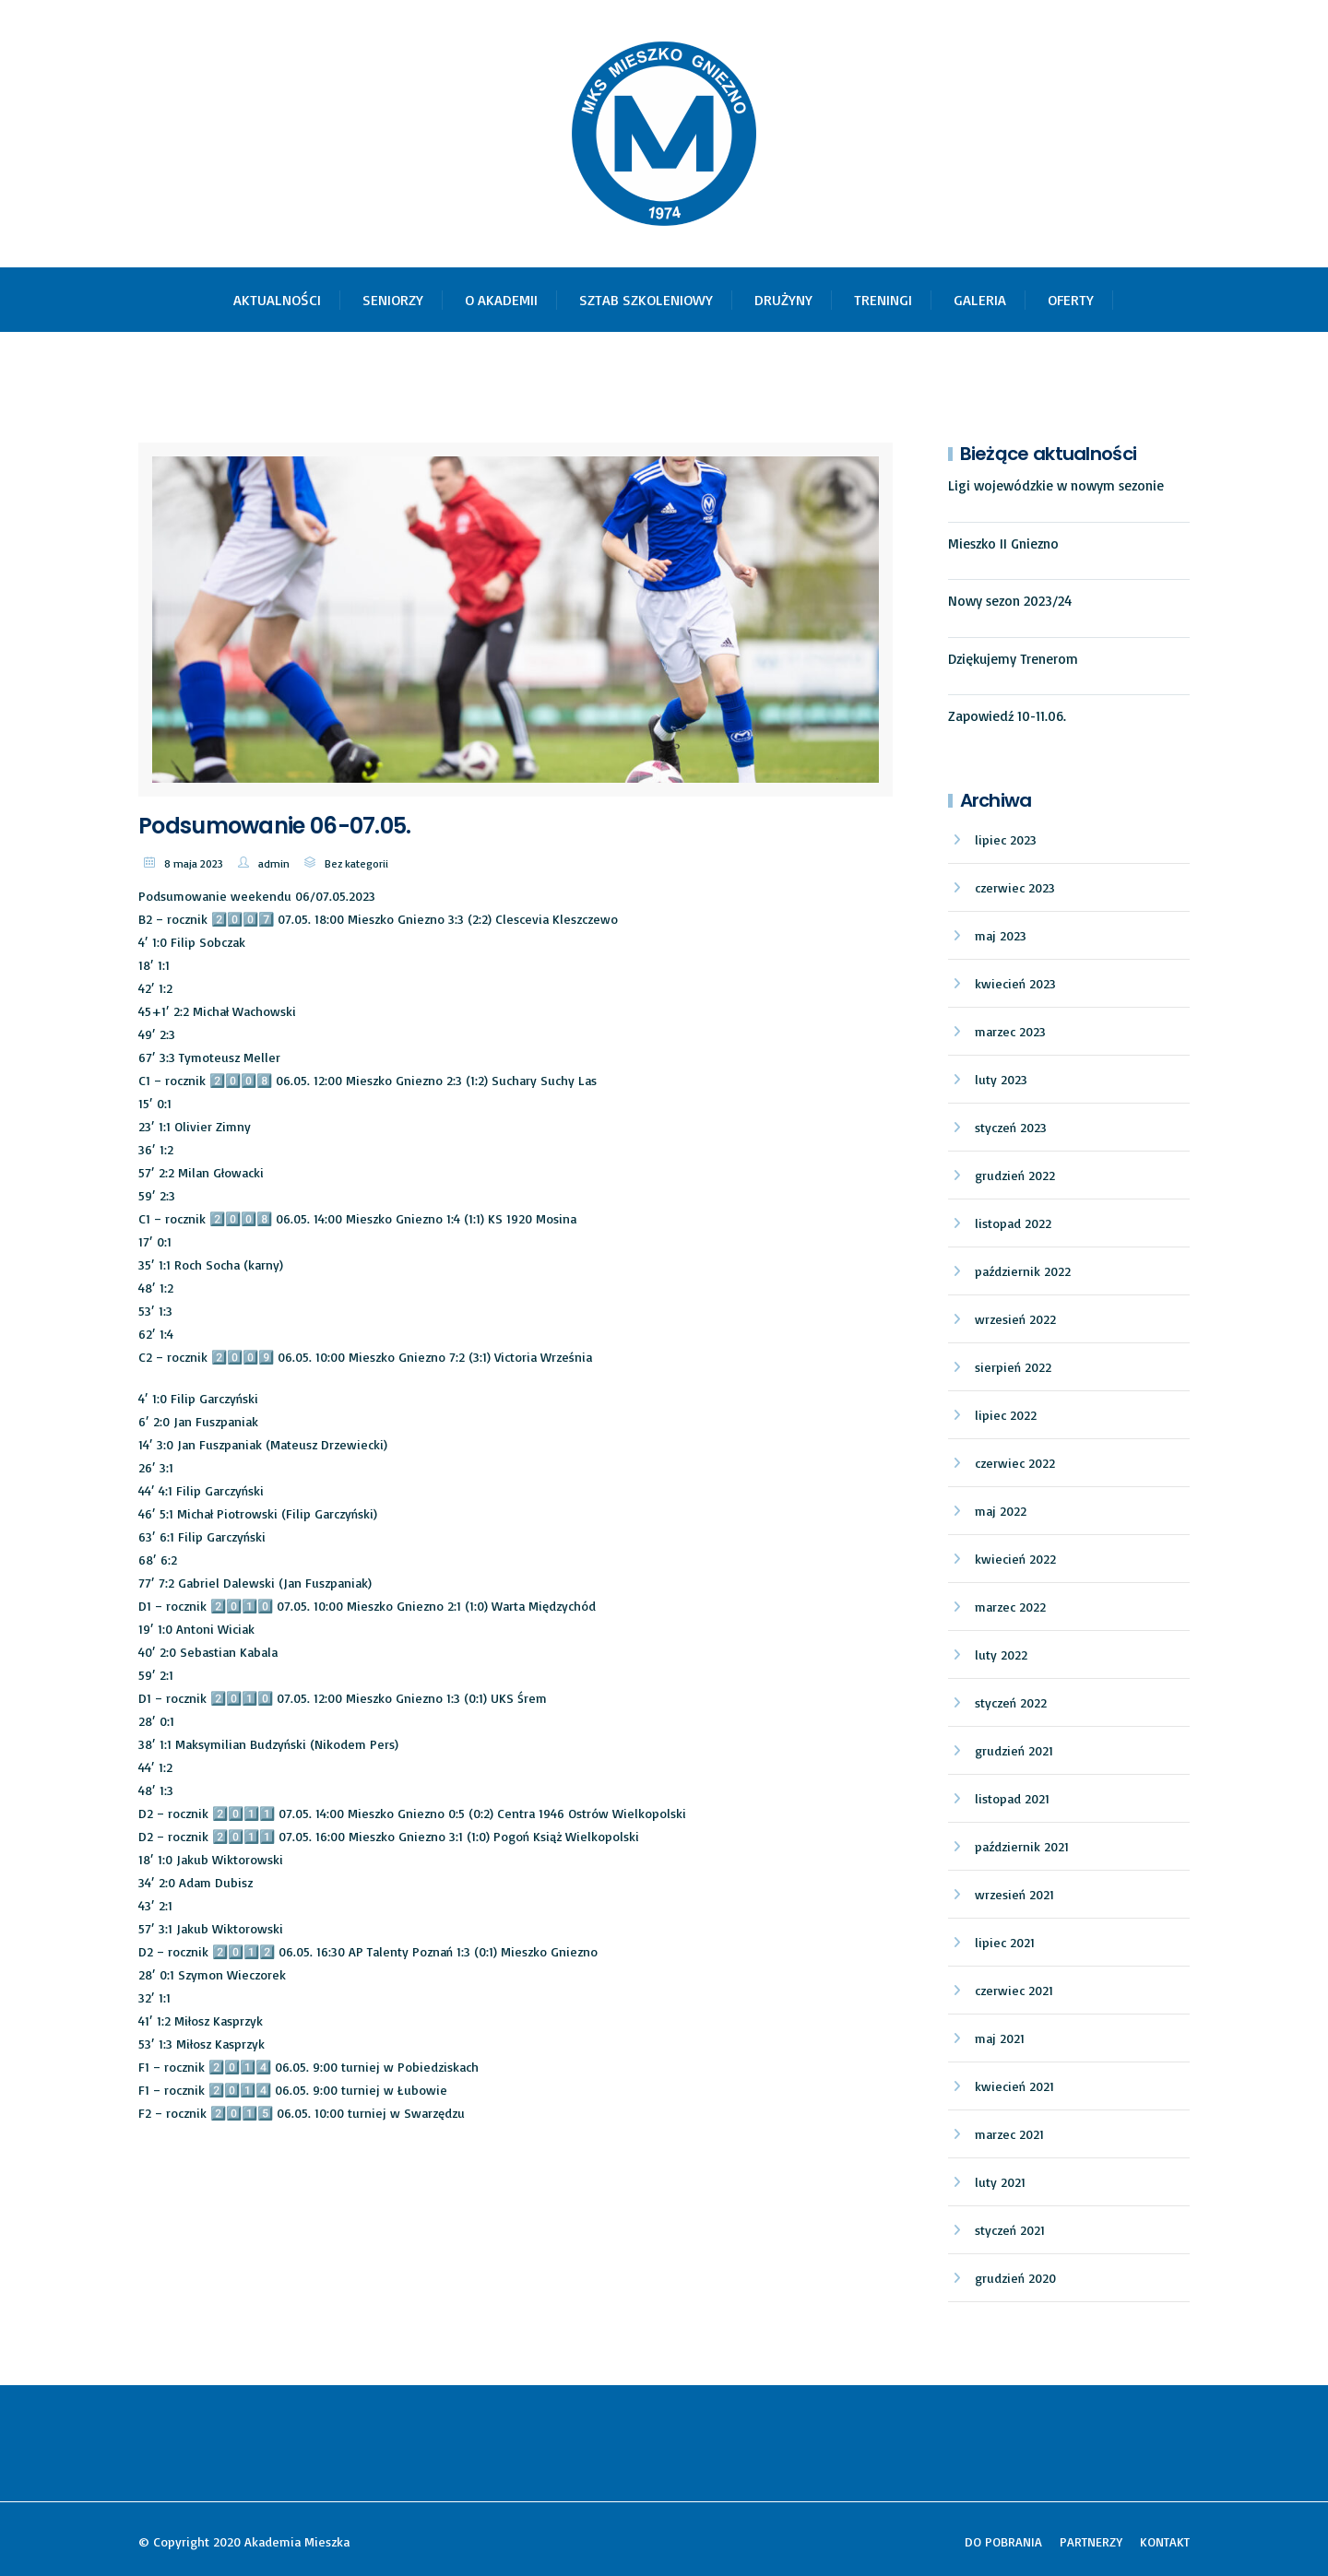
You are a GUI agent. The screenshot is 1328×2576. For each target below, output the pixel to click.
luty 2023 (1001, 1079)
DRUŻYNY (783, 299)
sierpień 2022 (1013, 1367)
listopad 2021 (1012, 1798)
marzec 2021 (1009, 2134)
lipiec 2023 (1006, 839)
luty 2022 (1001, 1654)
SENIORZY (392, 299)
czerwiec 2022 (1015, 1463)
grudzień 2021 (1014, 1750)
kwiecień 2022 (1015, 1558)
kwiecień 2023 (1015, 983)
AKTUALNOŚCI (277, 299)
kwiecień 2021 (1014, 2086)
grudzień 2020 (1015, 2278)
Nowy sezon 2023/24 (1010, 600)
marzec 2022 (1010, 1606)
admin (274, 863)
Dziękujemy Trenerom (1013, 659)
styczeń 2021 (1010, 2230)
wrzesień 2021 (1014, 1894)
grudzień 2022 (1015, 1175)
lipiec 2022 (1006, 1415)
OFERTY (1071, 299)
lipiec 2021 (1005, 1942)
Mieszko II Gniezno (1003, 543)
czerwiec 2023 (1015, 887)
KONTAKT (1165, 2541)
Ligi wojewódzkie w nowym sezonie (1056, 485)
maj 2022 (1000, 1510)
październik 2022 (1023, 1271)
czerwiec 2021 (1014, 1990)
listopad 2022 (1013, 1223)
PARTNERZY (1091, 2541)
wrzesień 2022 (1015, 1319)
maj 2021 (1000, 2038)
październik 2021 (1022, 1846)
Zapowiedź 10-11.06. (1007, 716)
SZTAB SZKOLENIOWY (646, 299)
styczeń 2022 (1011, 1702)
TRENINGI (883, 299)
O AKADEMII (501, 299)
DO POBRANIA (1003, 2541)
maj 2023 (1000, 935)
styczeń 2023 (1011, 1127)
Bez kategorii (356, 863)
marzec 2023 (1010, 1031)
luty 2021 (1000, 2182)
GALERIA (980, 299)
